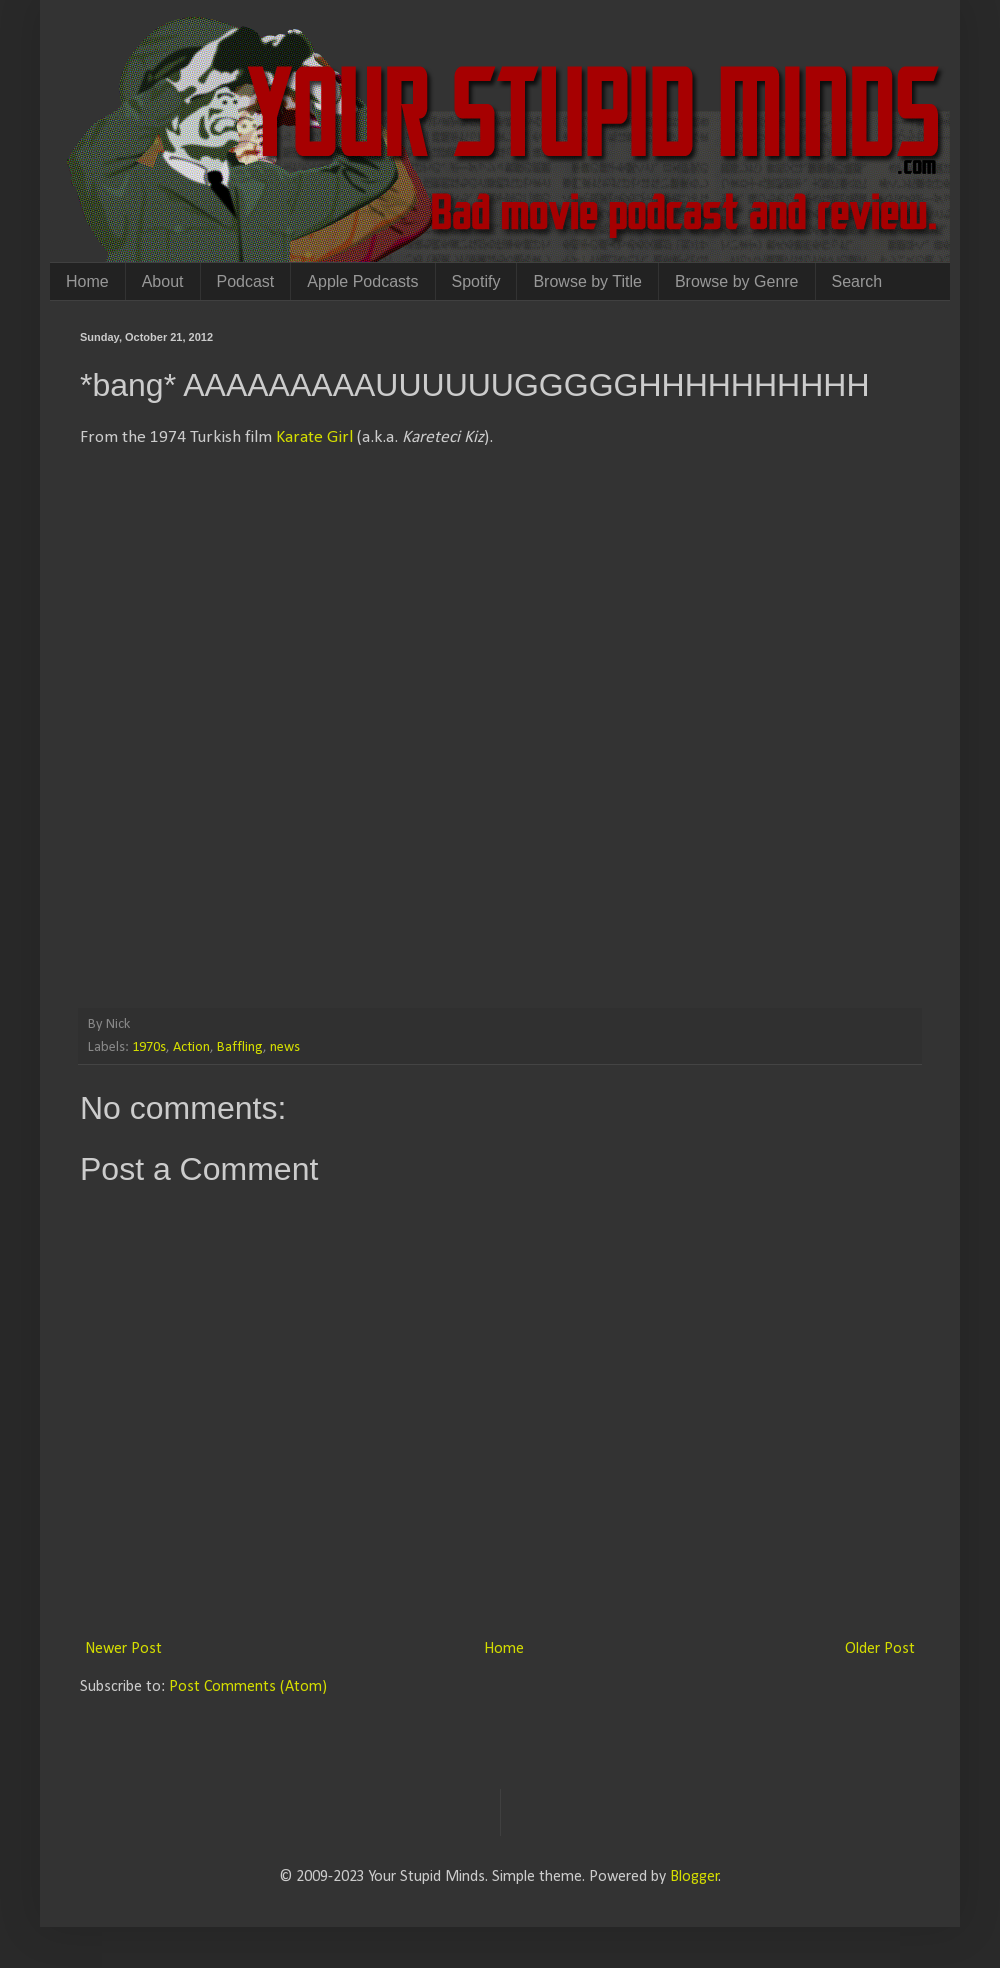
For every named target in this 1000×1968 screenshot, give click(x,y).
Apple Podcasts (362, 281)
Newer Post (123, 1649)
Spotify (476, 281)
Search (857, 281)
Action (191, 1047)
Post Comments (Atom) (248, 1687)
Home (87, 281)
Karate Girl (314, 437)
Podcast (246, 281)
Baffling (240, 1047)
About (163, 281)
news (285, 1047)
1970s (149, 1047)
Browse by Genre (737, 281)
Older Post (880, 1649)
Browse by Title (587, 281)
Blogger (694, 1877)
